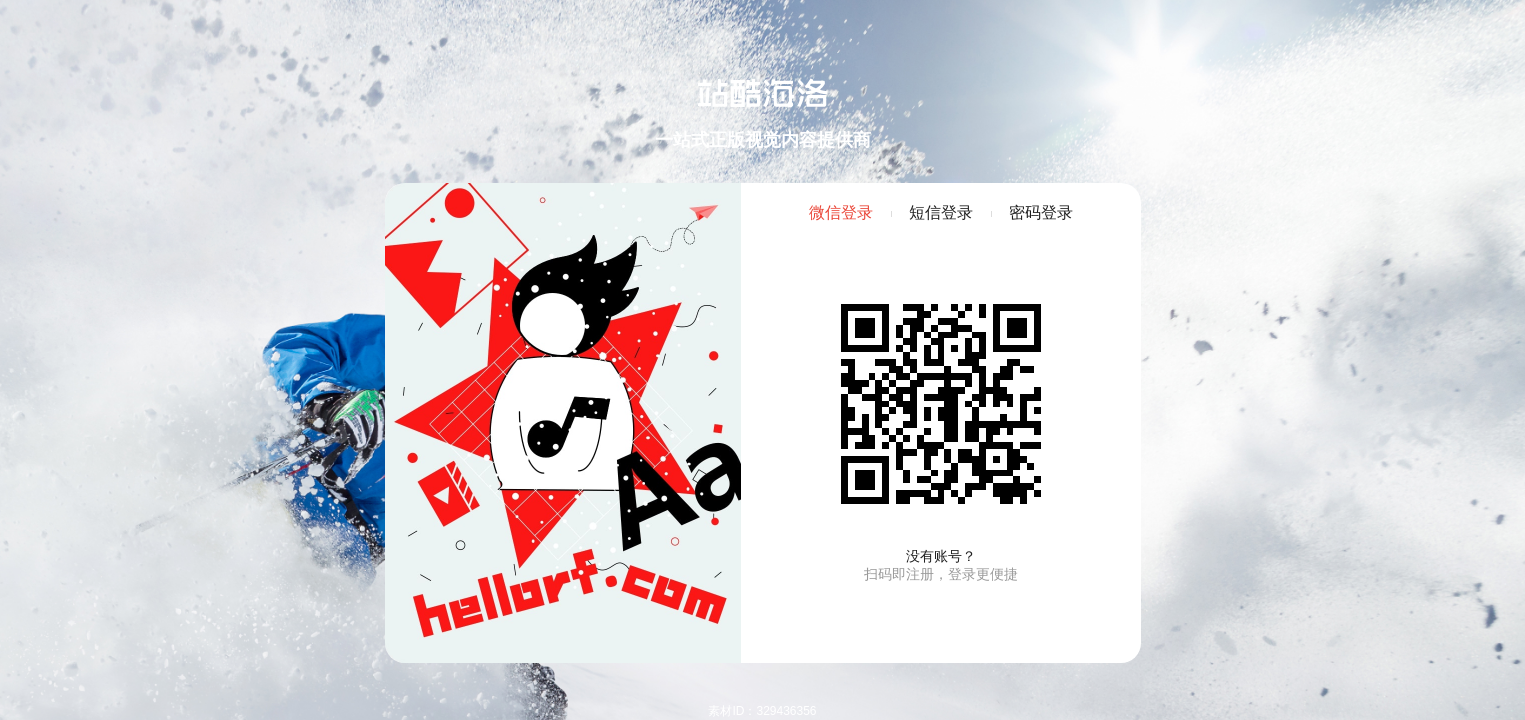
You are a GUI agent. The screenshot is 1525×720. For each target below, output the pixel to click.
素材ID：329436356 (762, 711)
